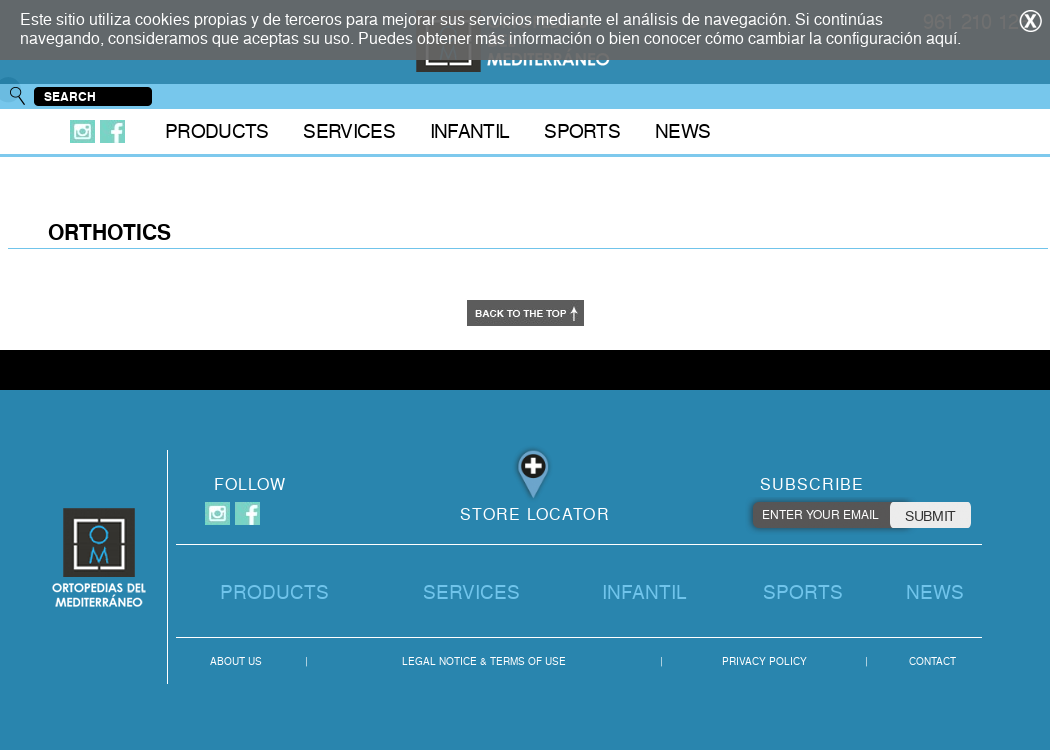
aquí (941, 38)
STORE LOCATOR (535, 514)
